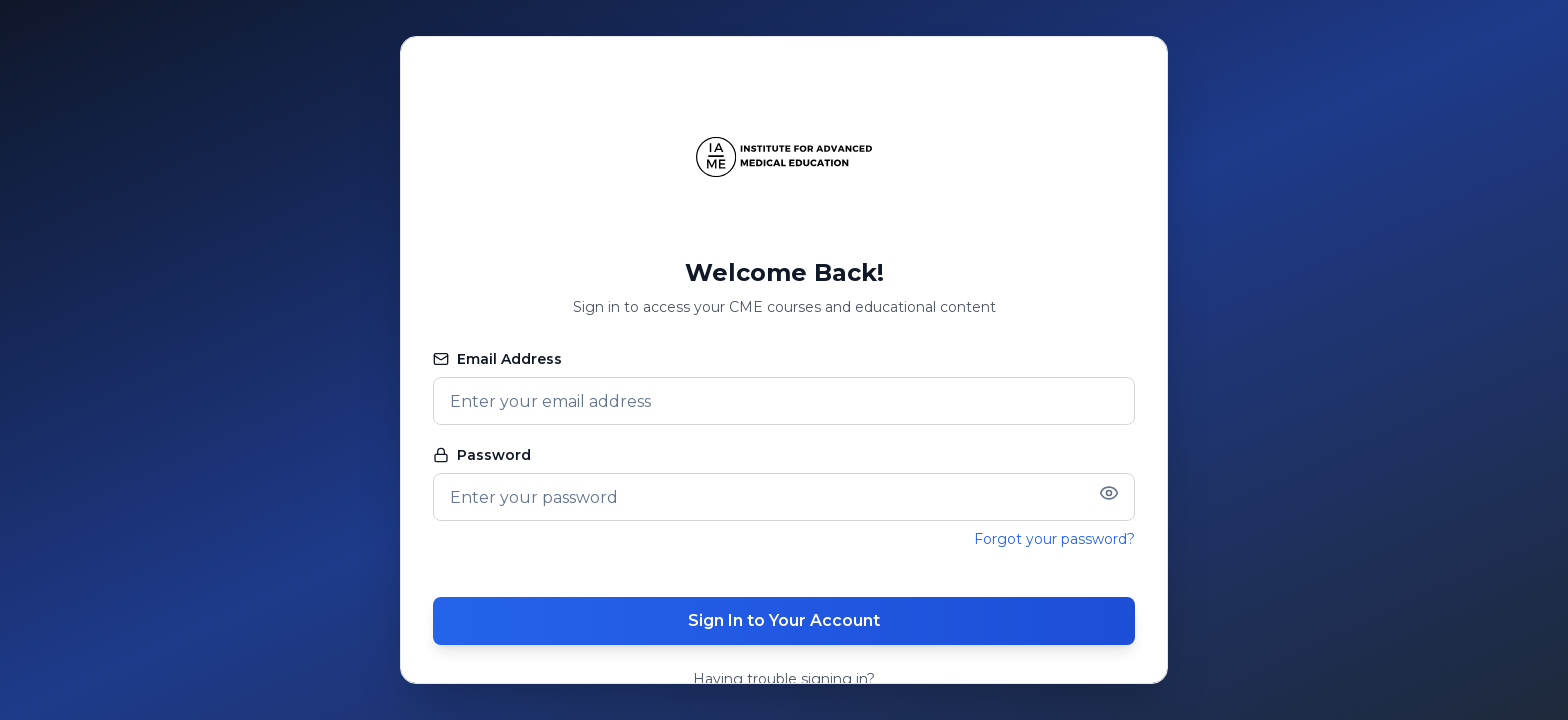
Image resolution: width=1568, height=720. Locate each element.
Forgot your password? (1054, 539)
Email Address (497, 359)
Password (482, 455)
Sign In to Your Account (784, 620)
